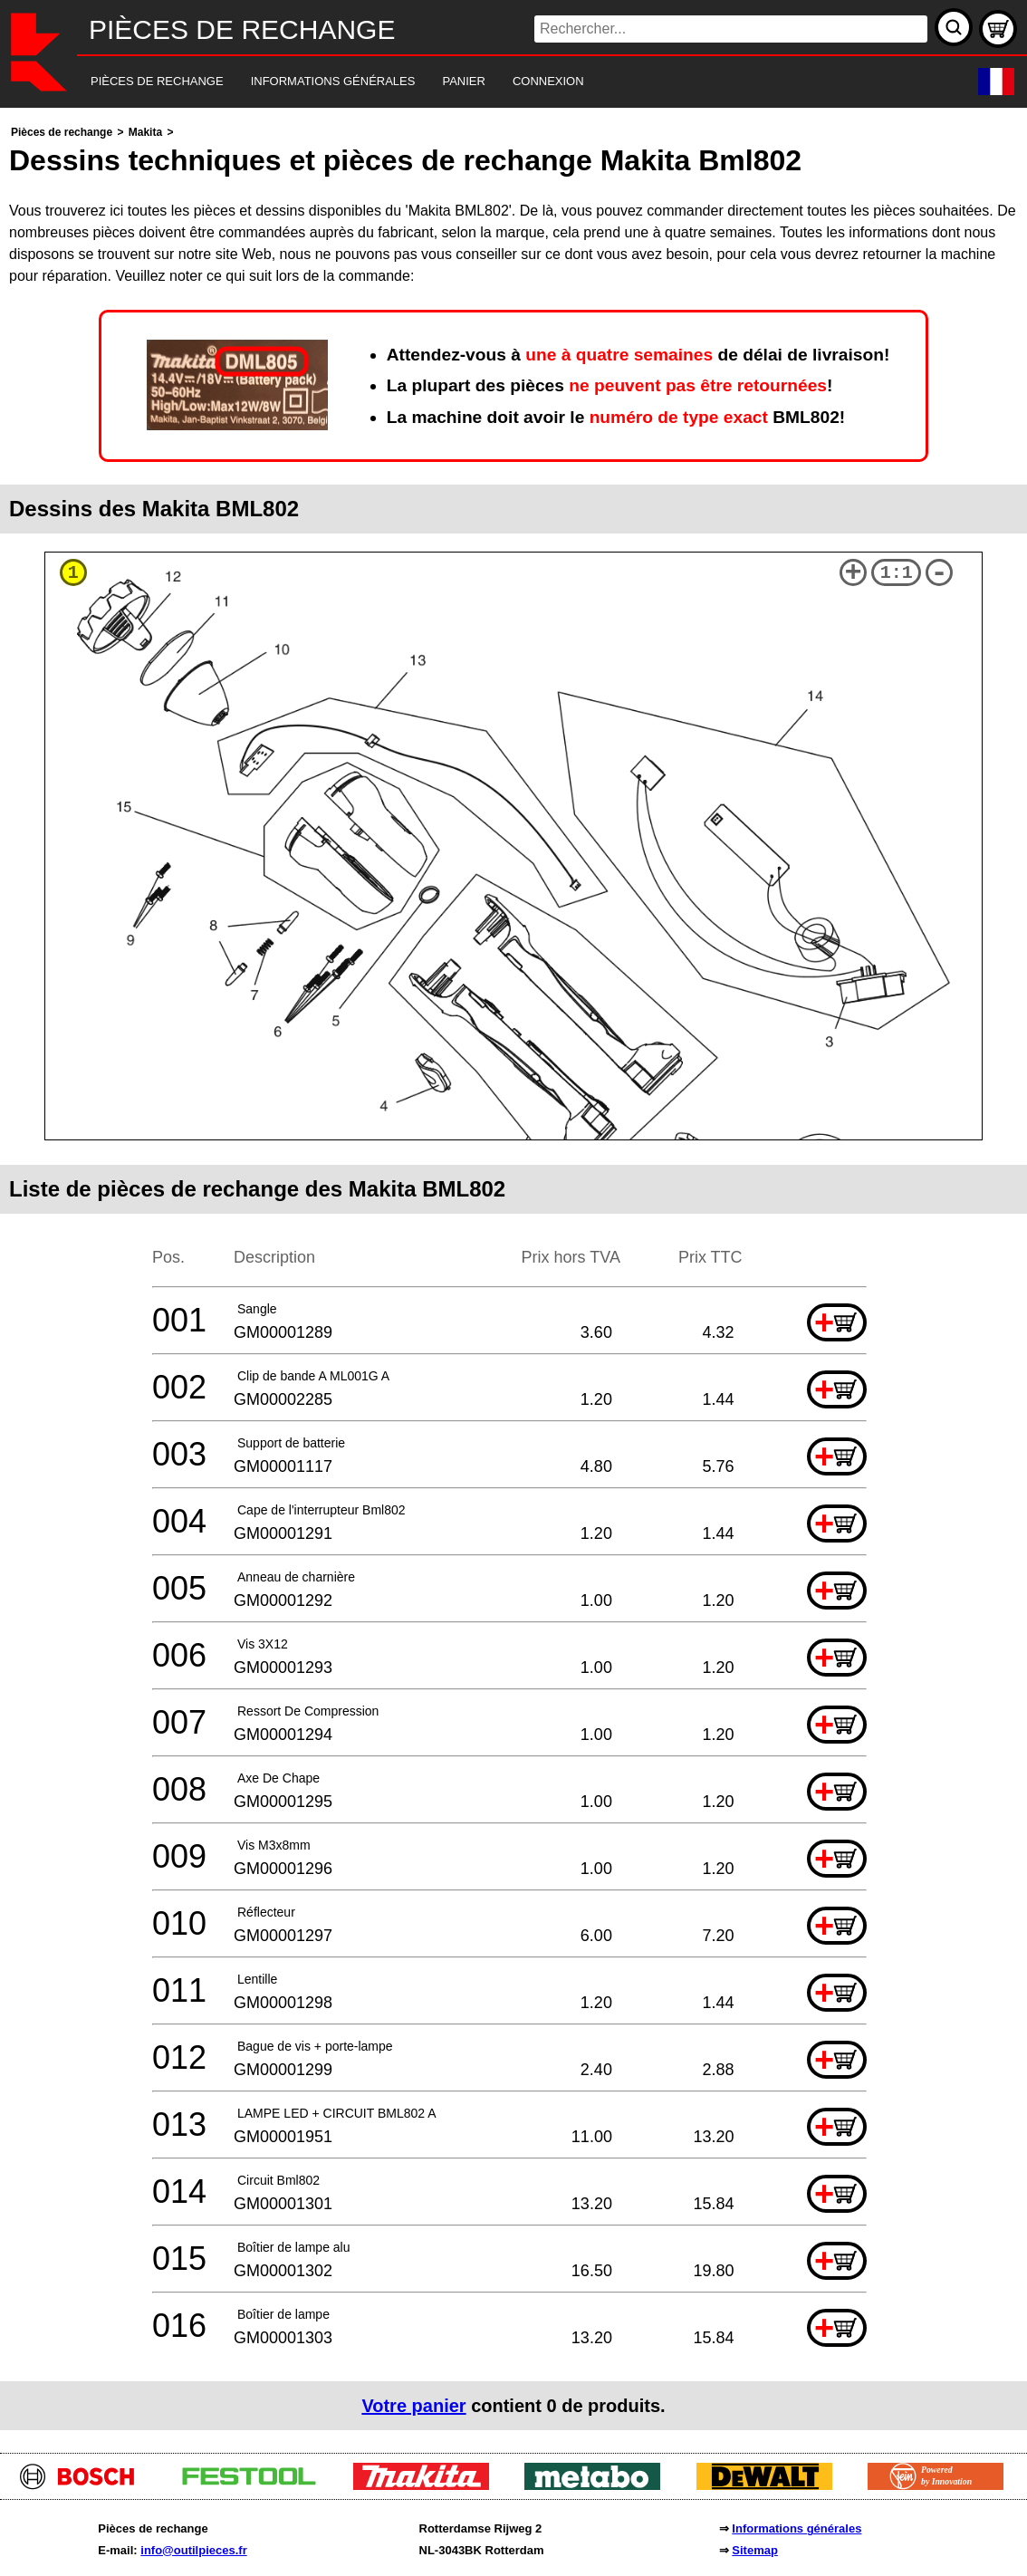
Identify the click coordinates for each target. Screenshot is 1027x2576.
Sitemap (755, 2550)
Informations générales (796, 2528)
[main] (513, 1275)
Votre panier (413, 2406)
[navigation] (488, 82)
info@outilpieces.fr (193, 2550)
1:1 (896, 572)
